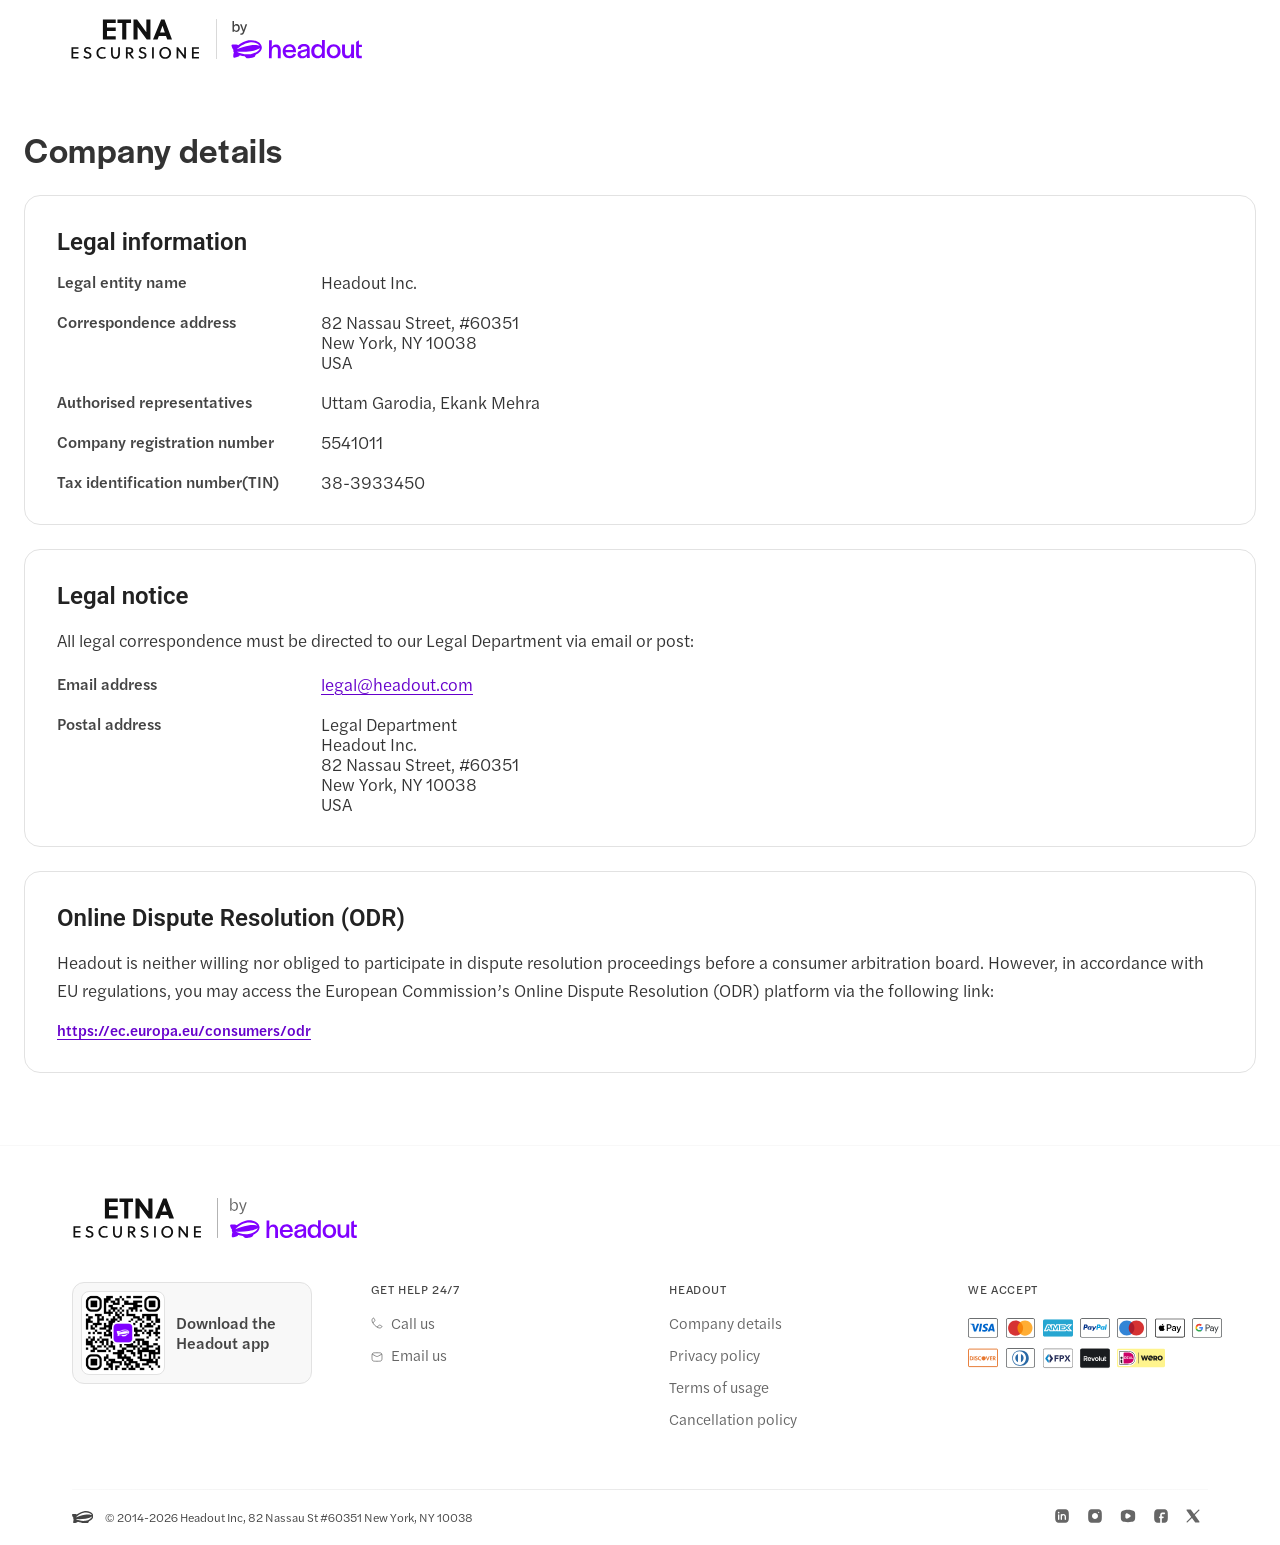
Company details (725, 1324)
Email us (419, 1356)
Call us (413, 1324)
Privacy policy (714, 1356)
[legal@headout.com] (397, 685)
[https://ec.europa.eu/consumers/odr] (184, 1031)
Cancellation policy (733, 1420)
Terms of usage (719, 1388)
